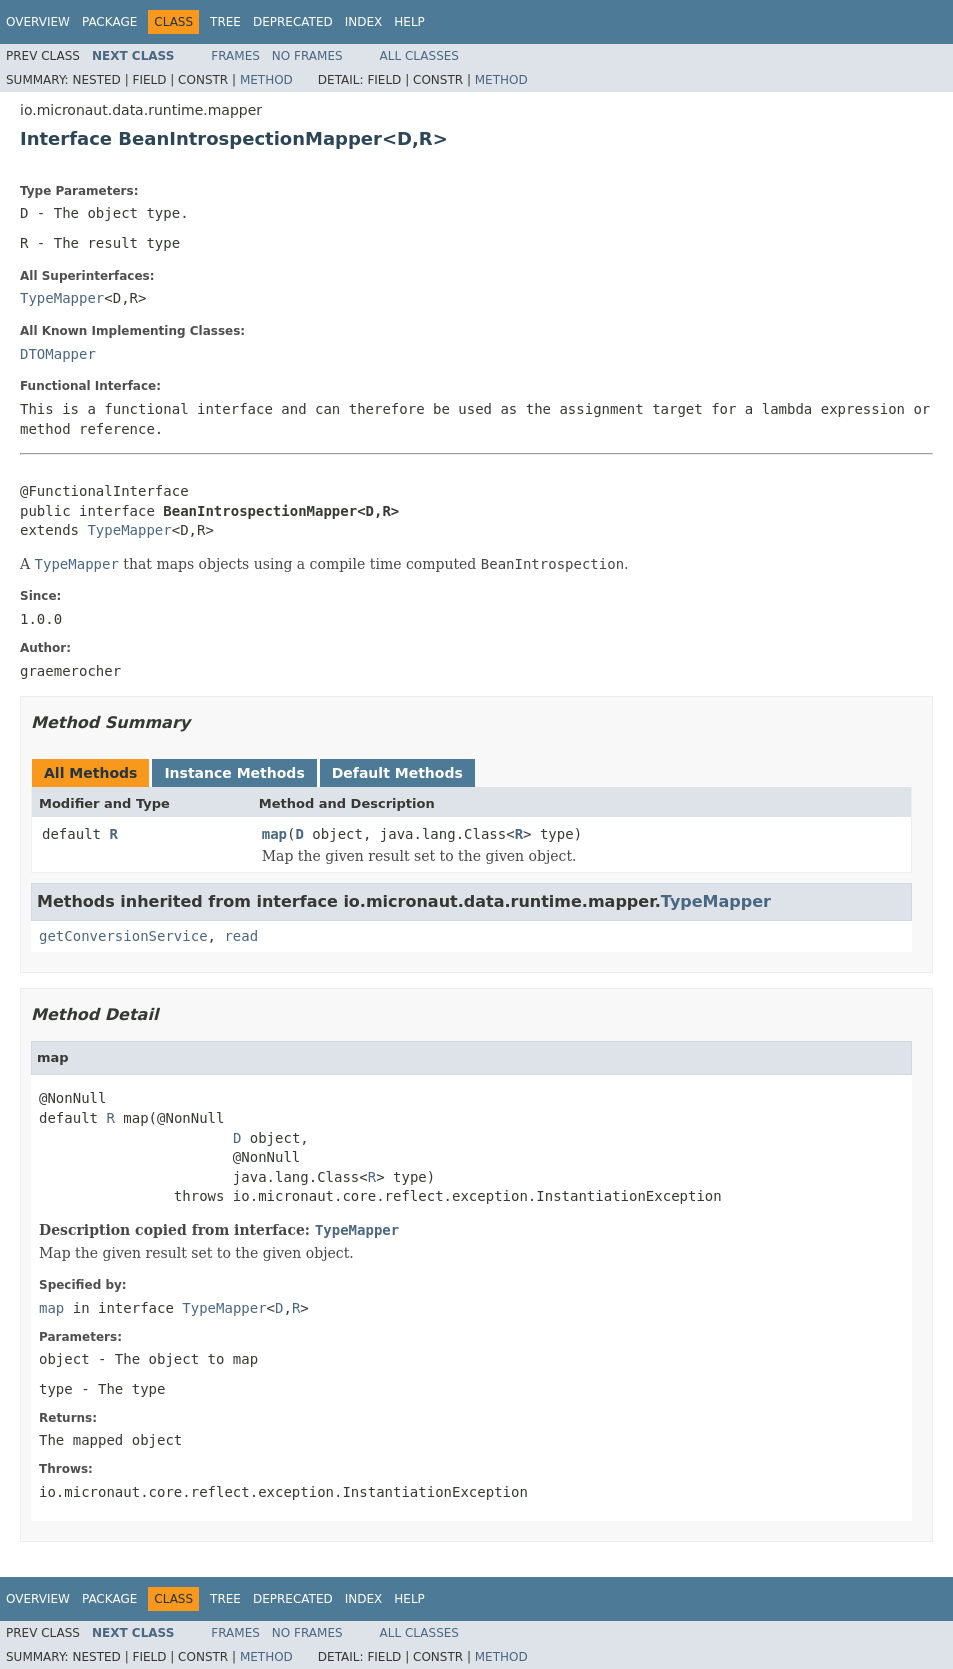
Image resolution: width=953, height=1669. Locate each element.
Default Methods (397, 773)
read (241, 936)
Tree (225, 22)
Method (266, 80)
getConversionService (123, 936)
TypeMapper (62, 298)
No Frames (307, 56)
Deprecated (293, 22)
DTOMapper (58, 354)
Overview (38, 22)
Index (364, 22)
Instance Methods (234, 773)
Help (409, 22)
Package (109, 22)
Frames (235, 56)
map (274, 834)
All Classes (419, 56)
